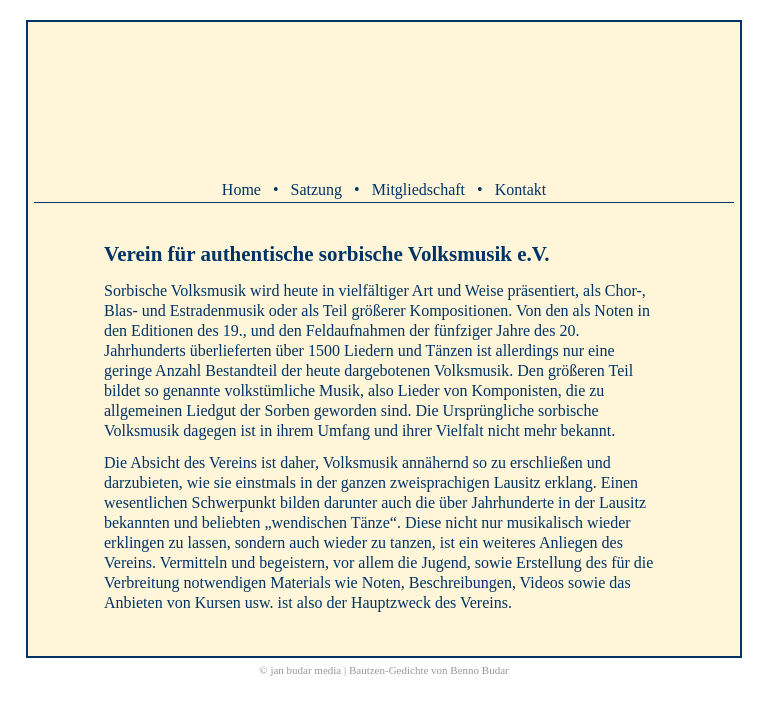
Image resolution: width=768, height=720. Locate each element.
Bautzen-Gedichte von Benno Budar (429, 670)
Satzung (317, 189)
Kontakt (521, 189)
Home (241, 189)
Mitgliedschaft (418, 189)
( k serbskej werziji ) (94, 133)
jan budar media (305, 670)
